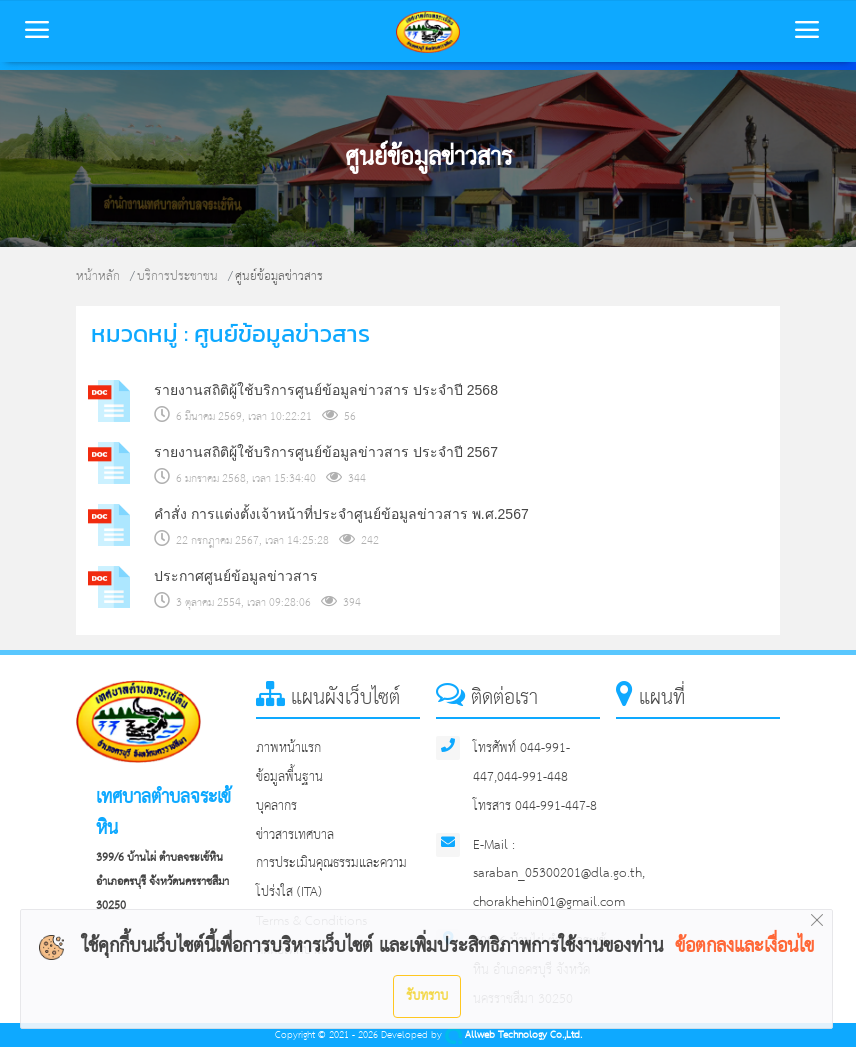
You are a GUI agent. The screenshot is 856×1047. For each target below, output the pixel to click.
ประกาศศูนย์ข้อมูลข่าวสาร (236, 576)
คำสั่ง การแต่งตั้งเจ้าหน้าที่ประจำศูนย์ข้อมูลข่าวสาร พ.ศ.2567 (341, 514)
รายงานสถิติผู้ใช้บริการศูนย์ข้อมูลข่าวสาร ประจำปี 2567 (326, 452)
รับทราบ (427, 996)
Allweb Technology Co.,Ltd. (513, 1035)
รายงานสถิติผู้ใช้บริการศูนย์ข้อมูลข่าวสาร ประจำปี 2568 (326, 390)
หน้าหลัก (98, 276)
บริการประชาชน (177, 276)
